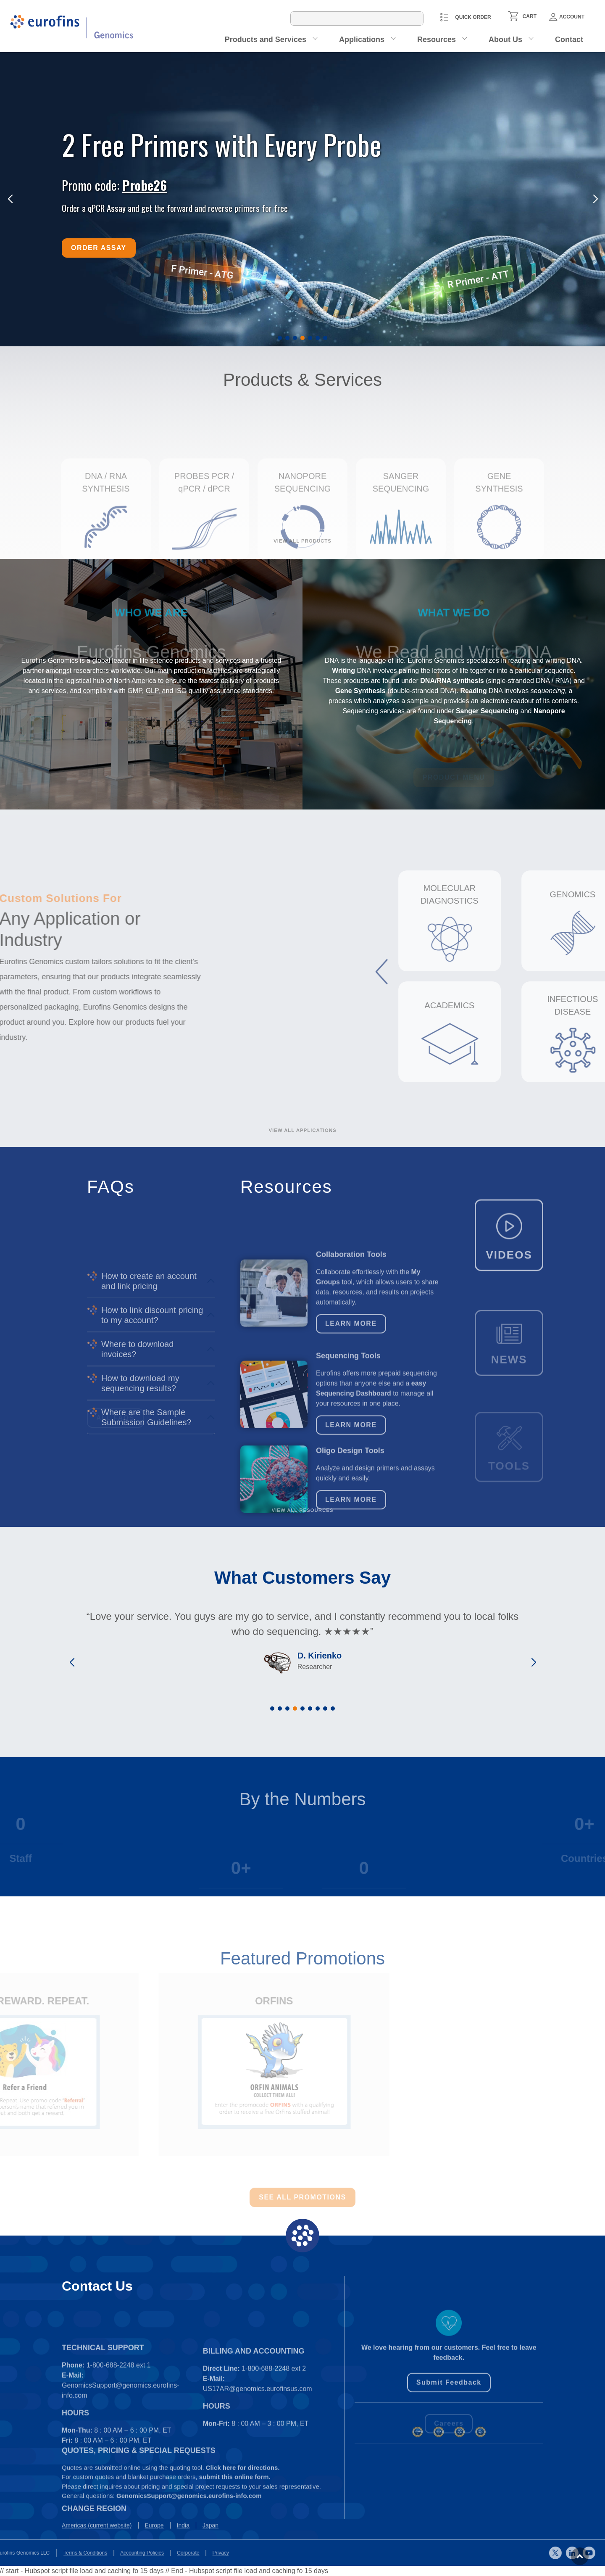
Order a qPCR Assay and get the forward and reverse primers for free (175, 207)
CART (530, 16)
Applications (361, 39)
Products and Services (265, 39)
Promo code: (114, 185)
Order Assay (98, 247)
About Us (505, 39)
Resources (436, 39)
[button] (280, 338)
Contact (569, 39)
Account (566, 17)
